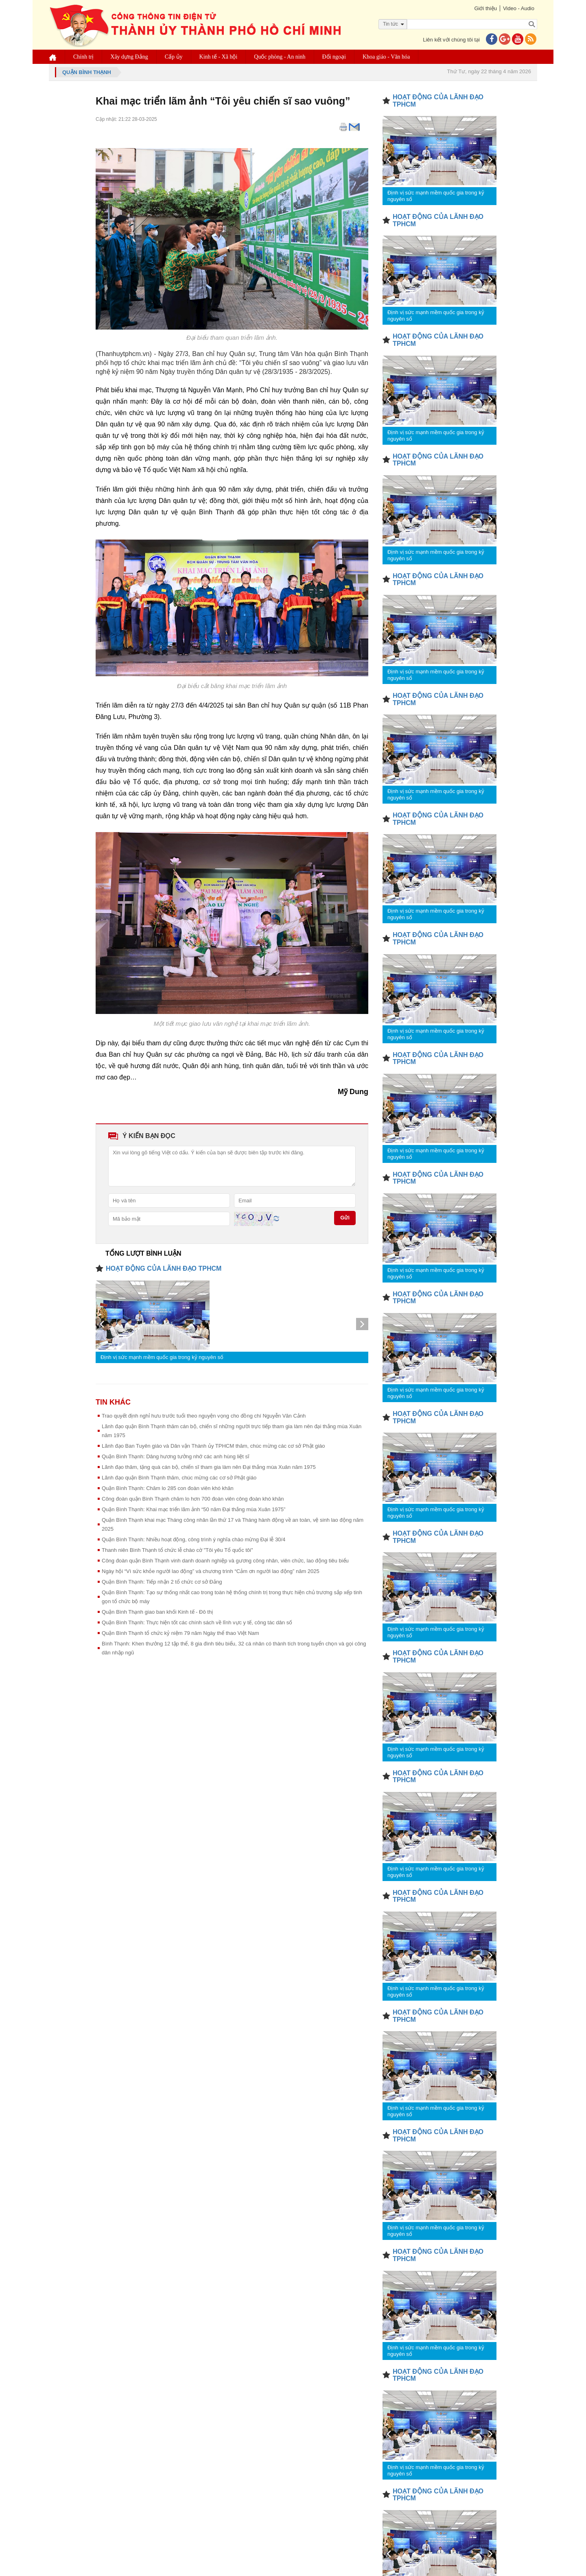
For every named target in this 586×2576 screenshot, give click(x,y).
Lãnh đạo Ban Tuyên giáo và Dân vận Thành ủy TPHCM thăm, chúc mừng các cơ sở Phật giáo (213, 1446)
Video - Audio (518, 8)
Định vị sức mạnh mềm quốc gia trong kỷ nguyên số (162, 1357)
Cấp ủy (174, 57)
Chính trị (83, 57)
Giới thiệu (485, 8)
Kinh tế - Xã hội (218, 57)
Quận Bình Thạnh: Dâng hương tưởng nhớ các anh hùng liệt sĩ (175, 1456)
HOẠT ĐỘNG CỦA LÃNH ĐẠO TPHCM (163, 1268)
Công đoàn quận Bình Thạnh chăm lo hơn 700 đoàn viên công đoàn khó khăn (193, 1499)
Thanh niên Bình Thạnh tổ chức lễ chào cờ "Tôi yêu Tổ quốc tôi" (177, 1550)
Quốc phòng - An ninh (279, 57)
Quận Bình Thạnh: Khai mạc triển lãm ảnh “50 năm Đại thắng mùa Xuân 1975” (193, 1509)
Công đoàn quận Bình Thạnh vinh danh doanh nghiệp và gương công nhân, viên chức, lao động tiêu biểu (225, 1561)
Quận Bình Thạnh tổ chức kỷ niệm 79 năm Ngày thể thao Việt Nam (180, 1633)
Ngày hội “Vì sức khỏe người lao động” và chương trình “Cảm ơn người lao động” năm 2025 (210, 1571)
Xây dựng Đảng (129, 57)
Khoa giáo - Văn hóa (386, 57)
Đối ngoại (334, 57)
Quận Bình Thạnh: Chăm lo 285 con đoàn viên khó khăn (168, 1488)
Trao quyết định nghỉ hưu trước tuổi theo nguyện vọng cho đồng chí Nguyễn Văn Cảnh (204, 1416)
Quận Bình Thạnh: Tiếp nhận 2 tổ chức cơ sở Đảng (162, 1582)
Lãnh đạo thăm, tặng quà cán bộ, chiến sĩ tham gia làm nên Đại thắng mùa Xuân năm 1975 (209, 1467)
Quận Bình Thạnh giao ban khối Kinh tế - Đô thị (157, 1612)
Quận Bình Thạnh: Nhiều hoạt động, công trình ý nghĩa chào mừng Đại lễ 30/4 (193, 1539)
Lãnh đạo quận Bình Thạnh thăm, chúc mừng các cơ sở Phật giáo (179, 1478)
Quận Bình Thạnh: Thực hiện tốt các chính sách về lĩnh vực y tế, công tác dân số (197, 1622)
